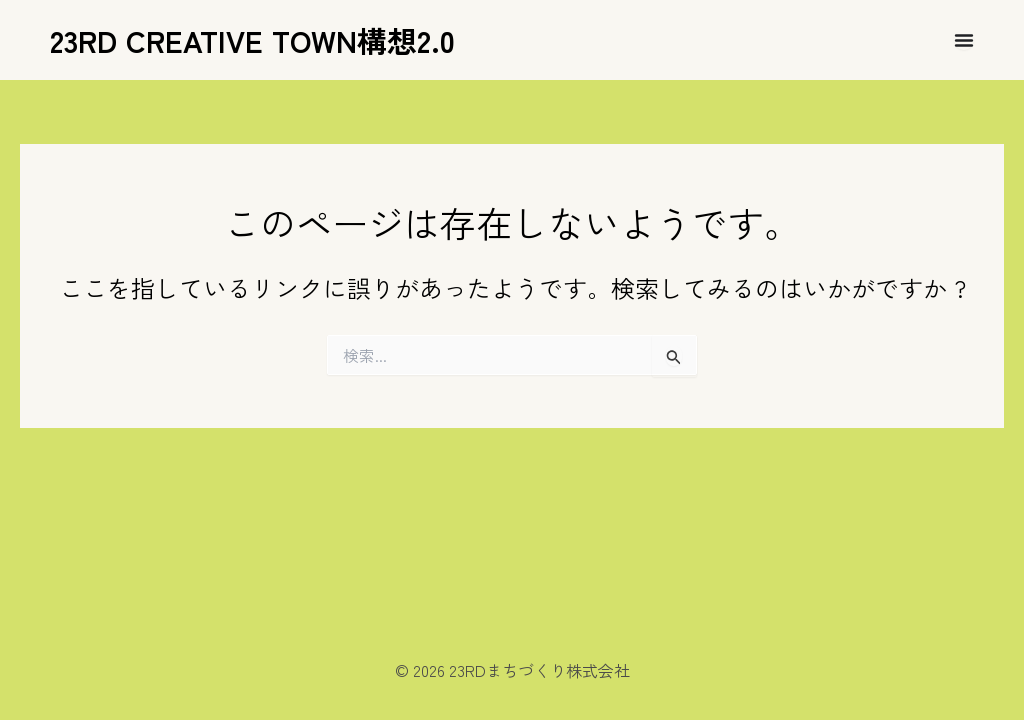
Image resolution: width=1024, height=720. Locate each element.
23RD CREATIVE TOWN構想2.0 (252, 40)
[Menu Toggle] (964, 40)
